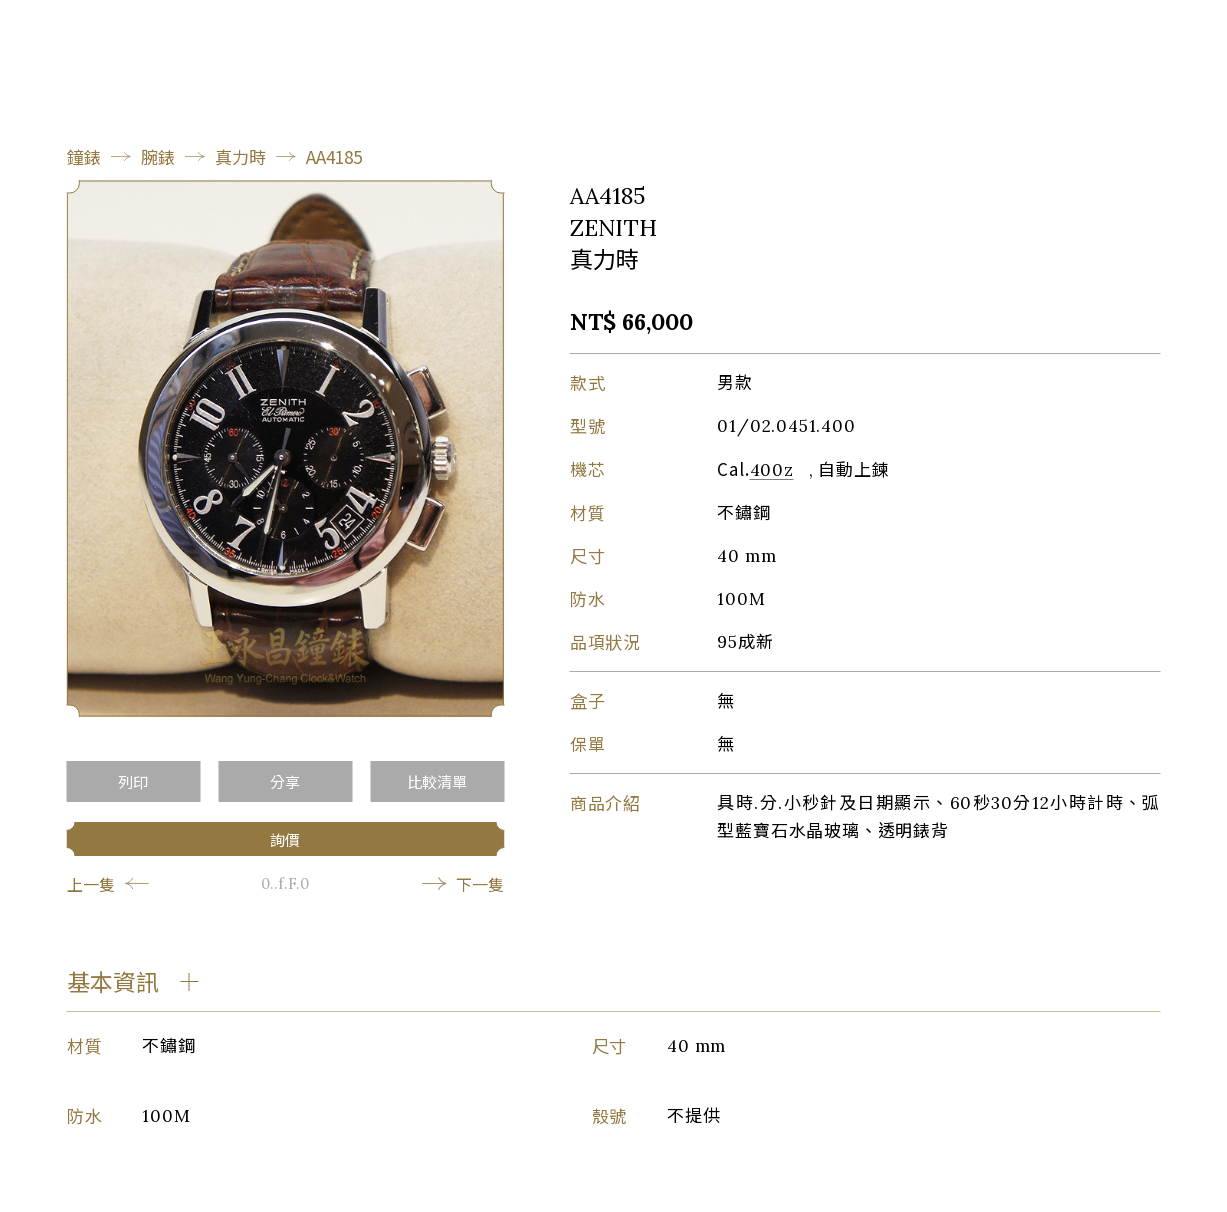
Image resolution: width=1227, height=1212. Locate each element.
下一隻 (462, 884)
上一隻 (108, 884)
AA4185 (334, 156)
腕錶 (158, 156)
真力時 (240, 156)
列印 (133, 781)
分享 (285, 781)
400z (772, 470)
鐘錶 (84, 156)
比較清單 (437, 781)
